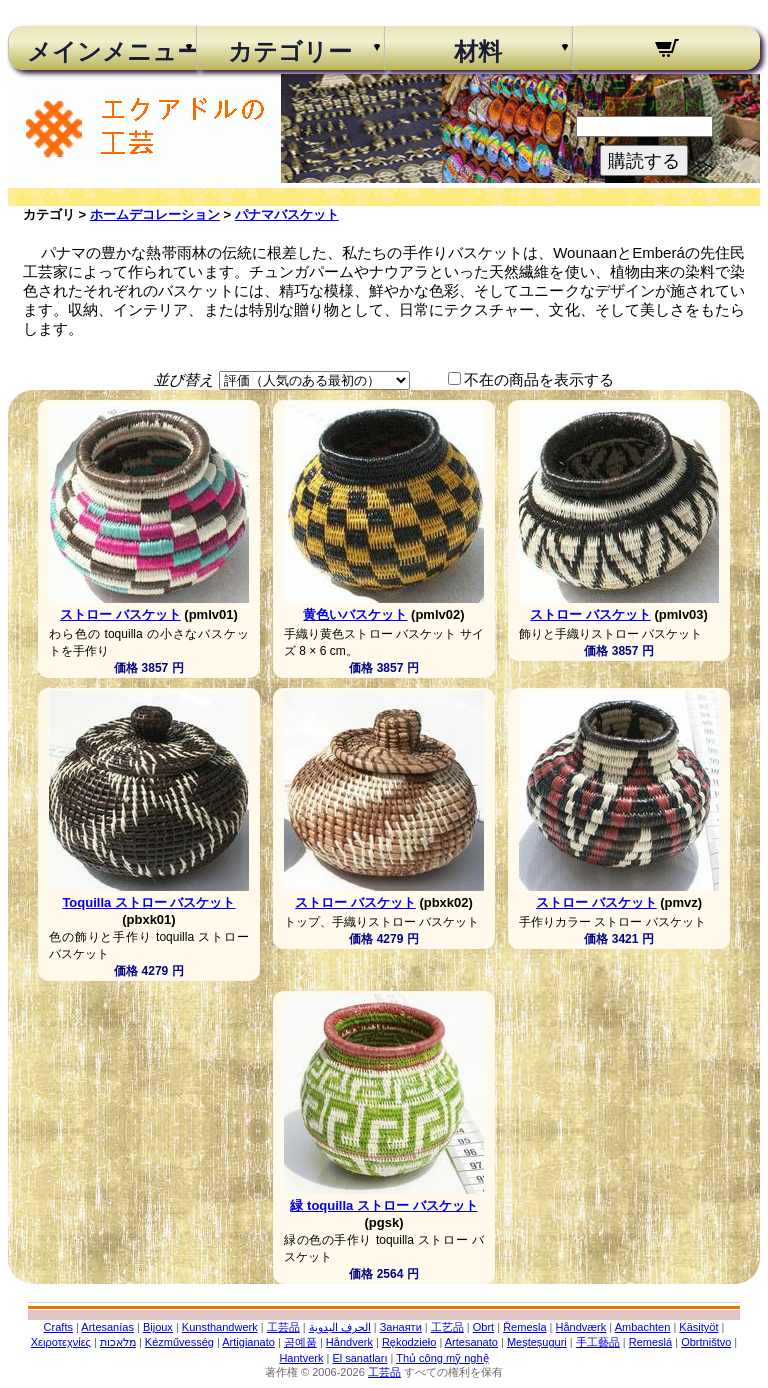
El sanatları (359, 1358)
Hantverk (301, 1358)
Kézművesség (179, 1342)
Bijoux (158, 1327)
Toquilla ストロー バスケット (148, 902)
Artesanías (107, 1327)
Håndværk (581, 1327)
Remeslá (650, 1342)
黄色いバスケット (355, 614)
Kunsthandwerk (220, 1327)
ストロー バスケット (120, 614)
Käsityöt (698, 1327)
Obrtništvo (706, 1342)
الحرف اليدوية (340, 1327)
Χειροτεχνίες (61, 1342)
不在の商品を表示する (539, 379)
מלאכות (118, 1342)
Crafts (58, 1327)
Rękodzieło (409, 1342)
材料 (478, 52)
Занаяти (401, 1327)
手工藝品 (598, 1342)
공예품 (300, 1342)
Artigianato (248, 1342)
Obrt (483, 1327)
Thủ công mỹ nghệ (442, 1358)
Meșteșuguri (537, 1342)
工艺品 (447, 1327)
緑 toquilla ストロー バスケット (383, 1205)
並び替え (184, 379)
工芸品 (283, 1327)
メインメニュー (102, 52)
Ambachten (643, 1327)
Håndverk (349, 1342)
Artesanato (471, 1342)
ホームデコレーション (155, 214)
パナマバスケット (287, 214)
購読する (644, 161)
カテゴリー (290, 52)
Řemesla (524, 1327)
